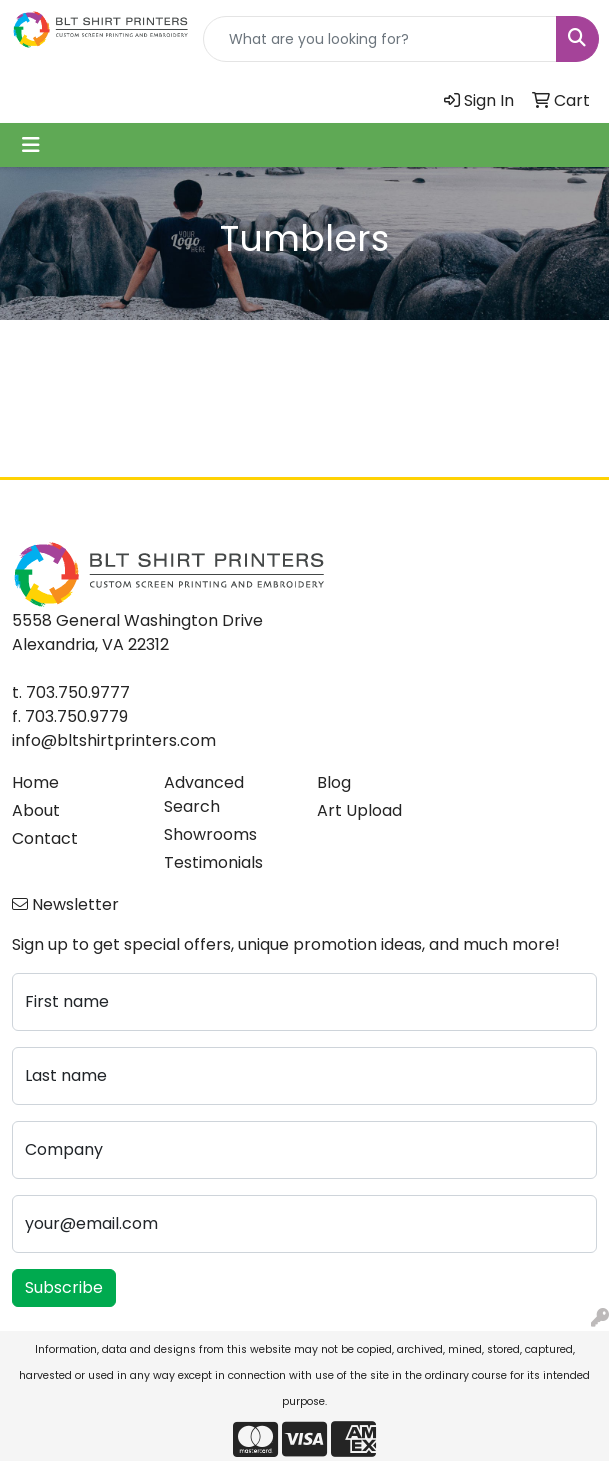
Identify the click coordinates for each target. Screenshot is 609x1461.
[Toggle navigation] (31, 145)
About (36, 810)
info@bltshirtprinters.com (114, 740)
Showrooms (210, 834)
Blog (334, 782)
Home (35, 782)
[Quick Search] (380, 39)
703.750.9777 (78, 692)
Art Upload (359, 810)
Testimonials (213, 862)
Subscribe (64, 1287)
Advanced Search (204, 794)
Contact (45, 838)
